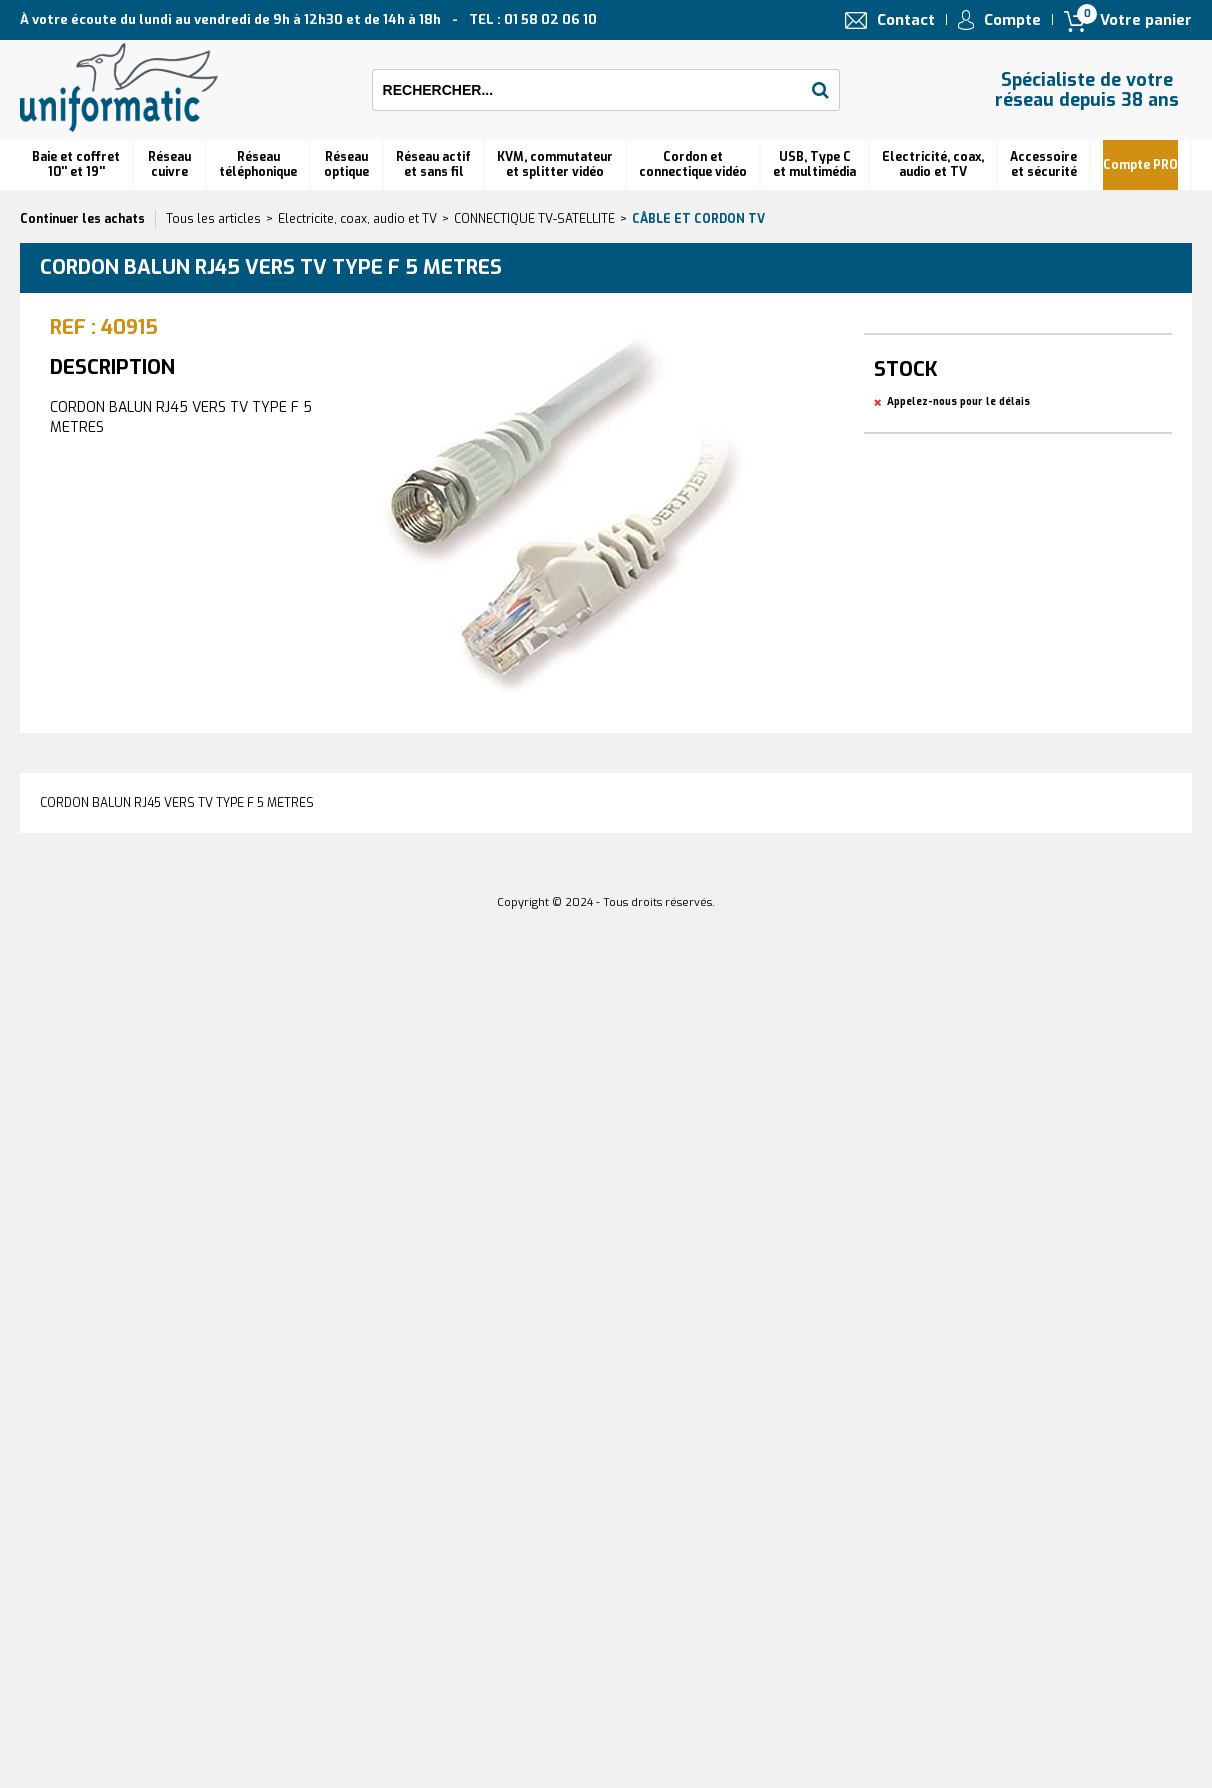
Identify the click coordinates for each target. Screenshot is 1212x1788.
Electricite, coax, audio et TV (357, 219)
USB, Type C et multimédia (814, 164)
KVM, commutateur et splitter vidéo (555, 164)
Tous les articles (213, 219)
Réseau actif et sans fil (433, 164)
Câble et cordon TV (698, 219)
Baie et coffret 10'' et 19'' (76, 164)
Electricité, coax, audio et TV (933, 164)
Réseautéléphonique (258, 164)
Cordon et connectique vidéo (693, 164)
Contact (906, 20)
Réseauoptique (346, 164)
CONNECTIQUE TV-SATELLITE (534, 219)
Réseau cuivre (169, 164)
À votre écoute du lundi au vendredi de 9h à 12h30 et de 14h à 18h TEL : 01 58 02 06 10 (308, 19)
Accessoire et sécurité (1043, 164)
